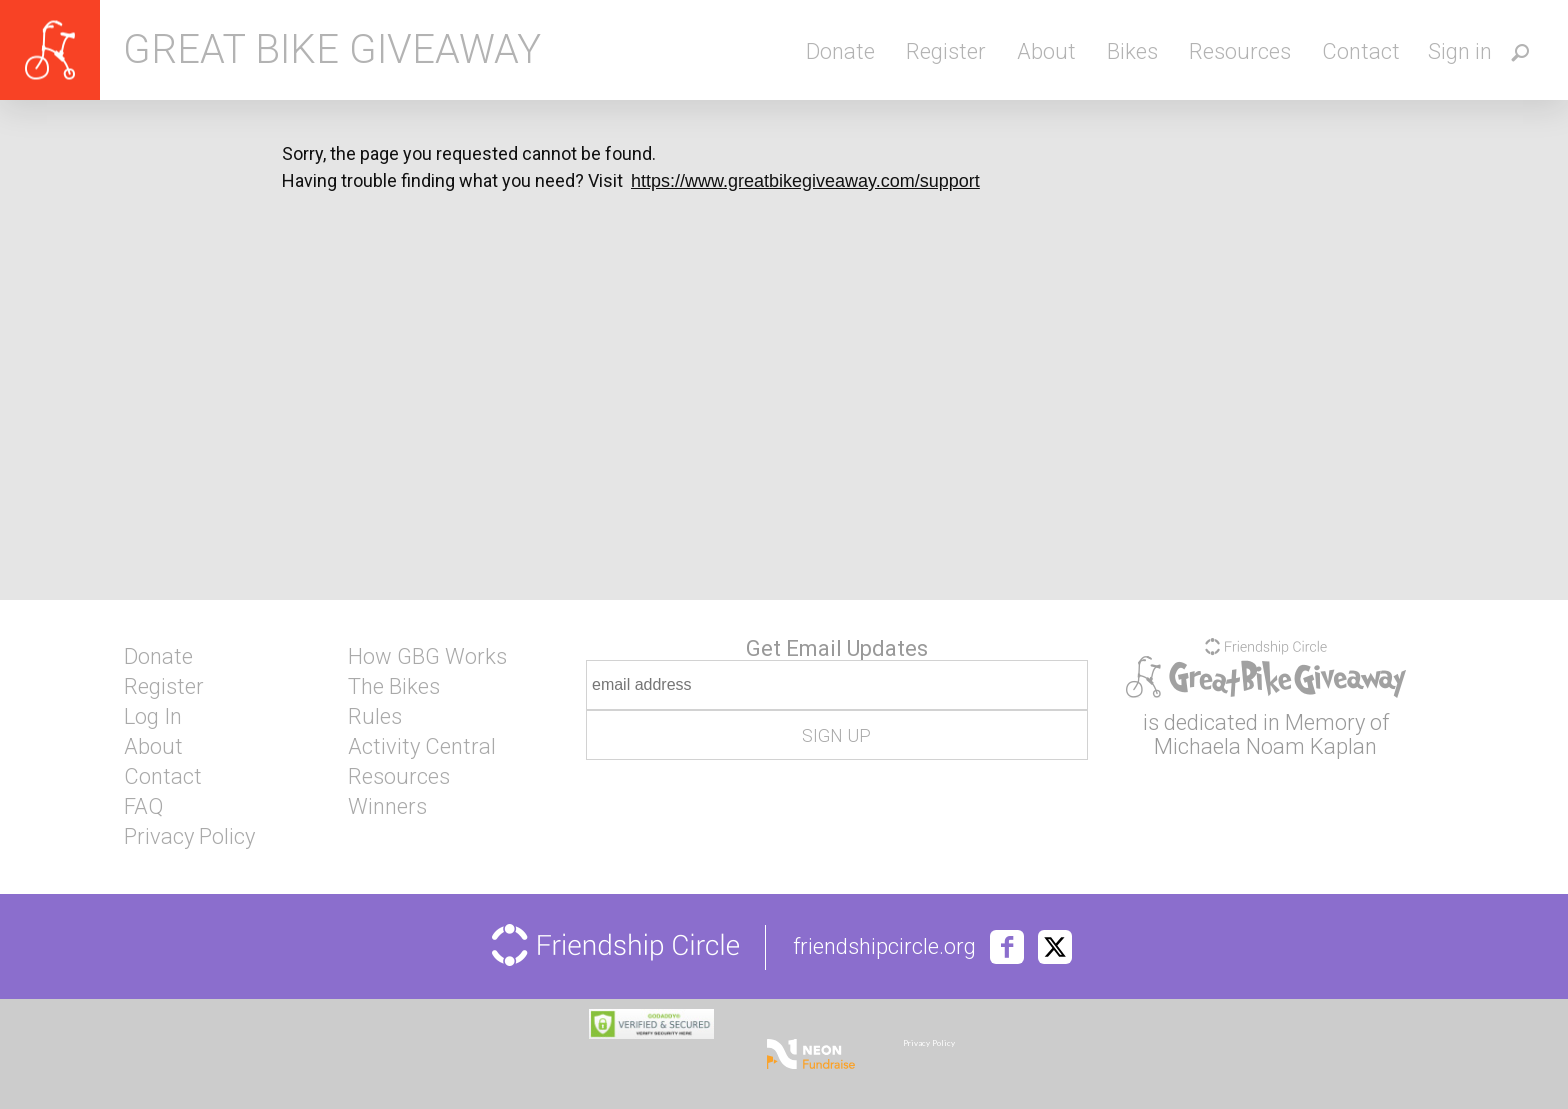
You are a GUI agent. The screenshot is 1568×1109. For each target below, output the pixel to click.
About (1046, 51)
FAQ (143, 807)
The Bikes (394, 687)
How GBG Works (427, 657)
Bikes (1132, 51)
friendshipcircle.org (884, 947)
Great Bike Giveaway (332, 50)
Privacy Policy (189, 837)
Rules (375, 717)
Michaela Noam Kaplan (1265, 746)
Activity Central (422, 747)
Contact (1361, 51)
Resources (1240, 51)
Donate (840, 51)
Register (946, 51)
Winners (387, 807)
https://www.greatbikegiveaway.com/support (805, 181)
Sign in (1460, 51)
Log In (153, 717)
